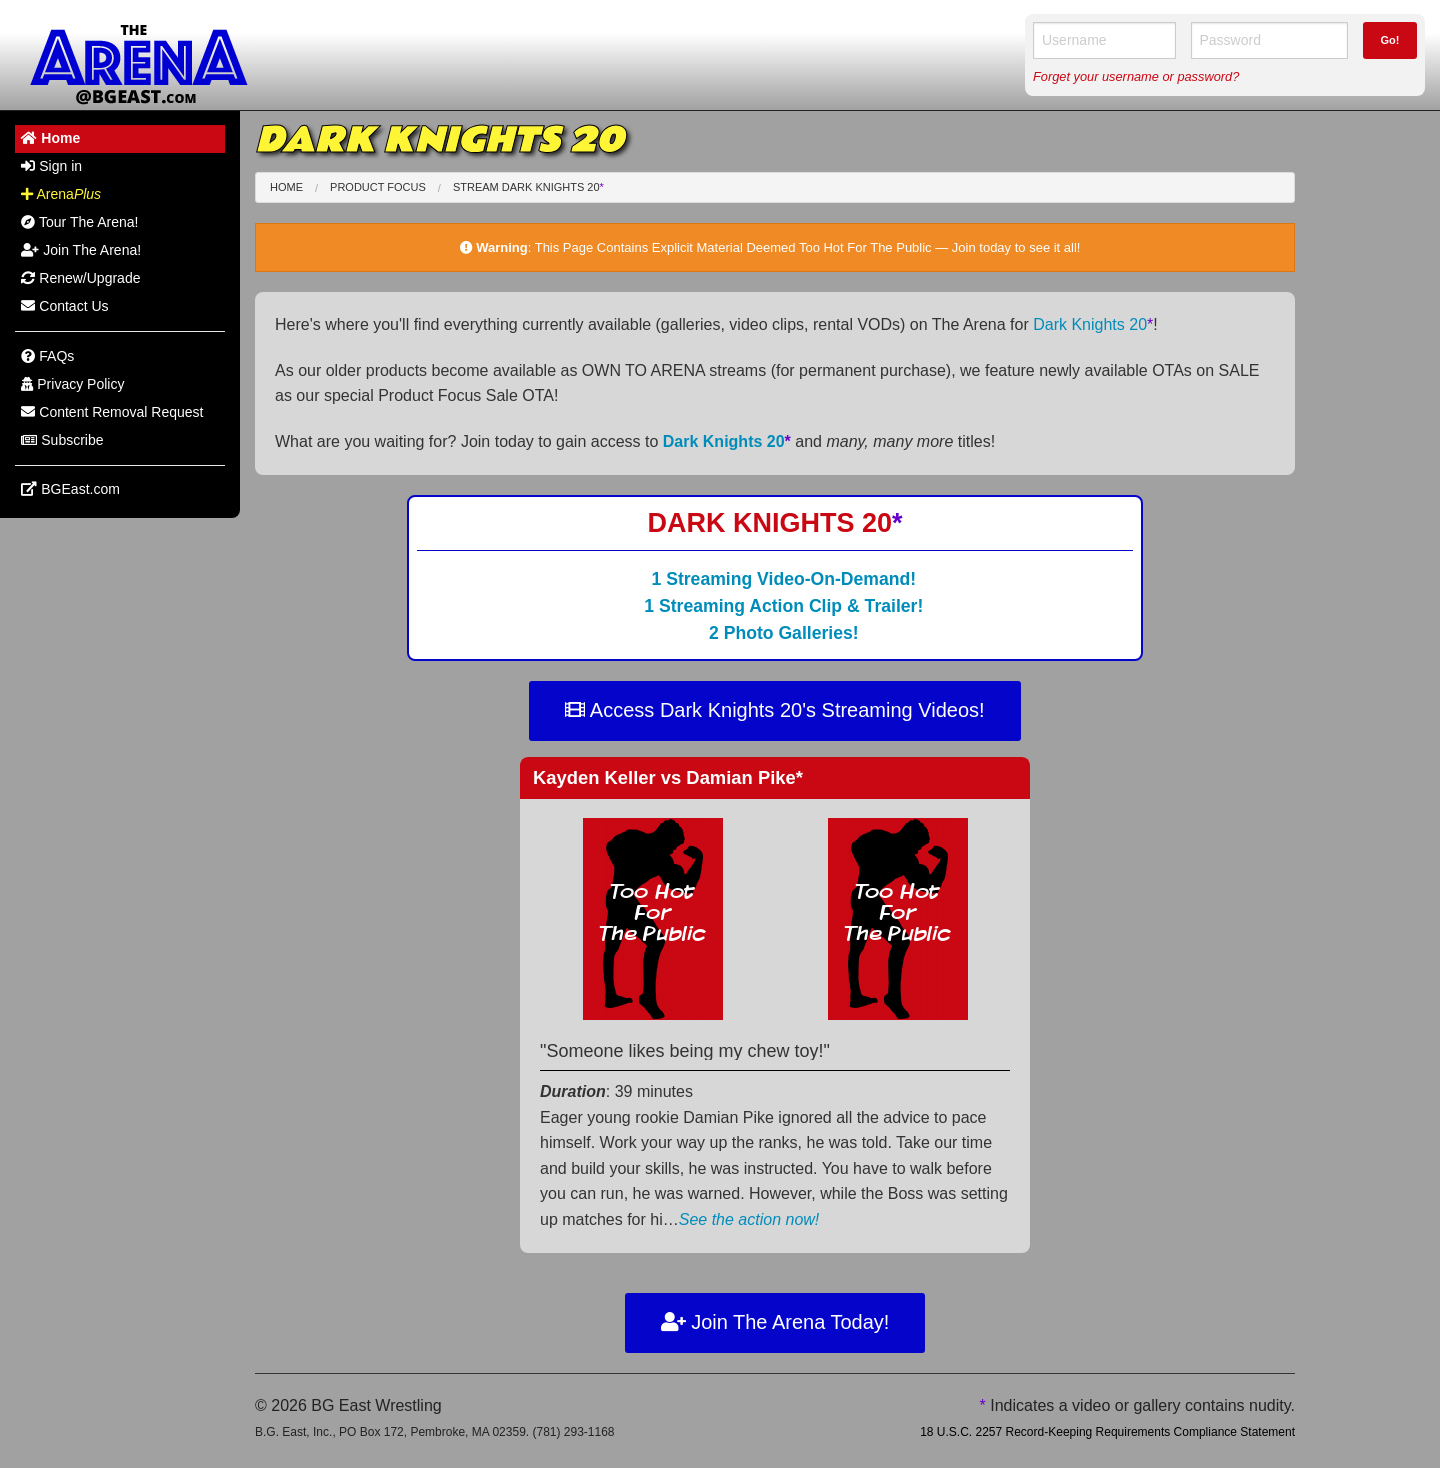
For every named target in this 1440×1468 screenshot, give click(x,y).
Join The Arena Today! (775, 1322)
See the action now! (749, 1219)
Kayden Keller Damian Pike (668, 777)
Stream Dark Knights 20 (528, 187)
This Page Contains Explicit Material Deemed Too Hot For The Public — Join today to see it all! (808, 247)
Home (286, 187)
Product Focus (378, 187)
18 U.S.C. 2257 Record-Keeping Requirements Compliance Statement (1107, 1432)
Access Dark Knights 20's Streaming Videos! (774, 710)
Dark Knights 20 (1093, 324)
